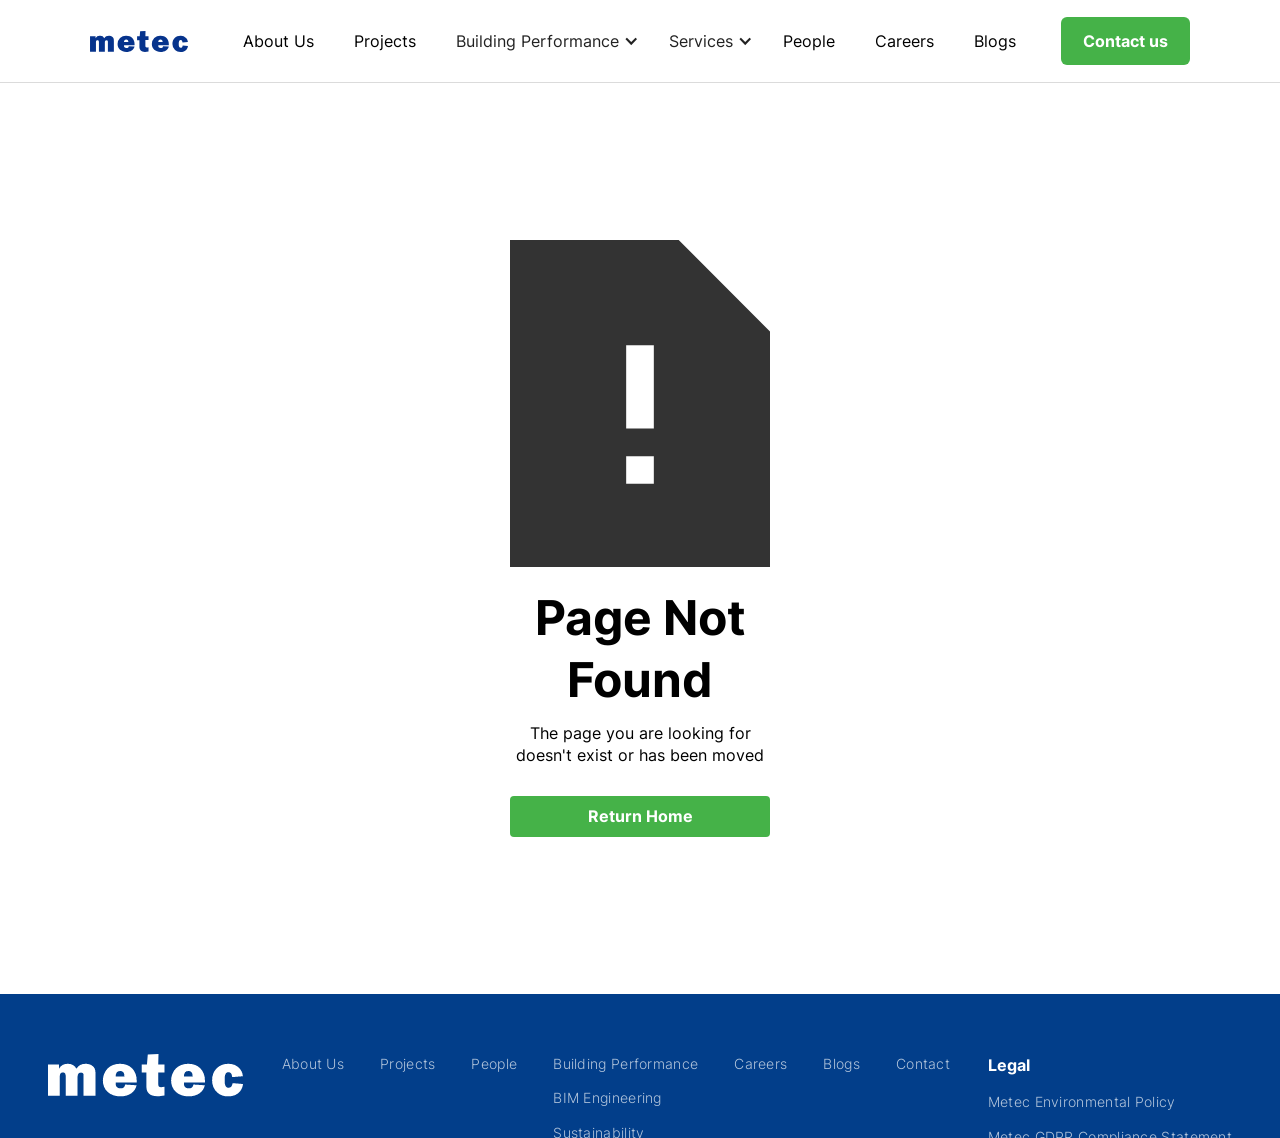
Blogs (995, 41)
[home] (144, 41)
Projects (385, 41)
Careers (904, 41)
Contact (923, 1063)
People (809, 41)
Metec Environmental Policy (1082, 1101)
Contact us (1125, 41)
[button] (542, 41)
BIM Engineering (607, 1097)
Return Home (640, 816)
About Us (278, 41)
